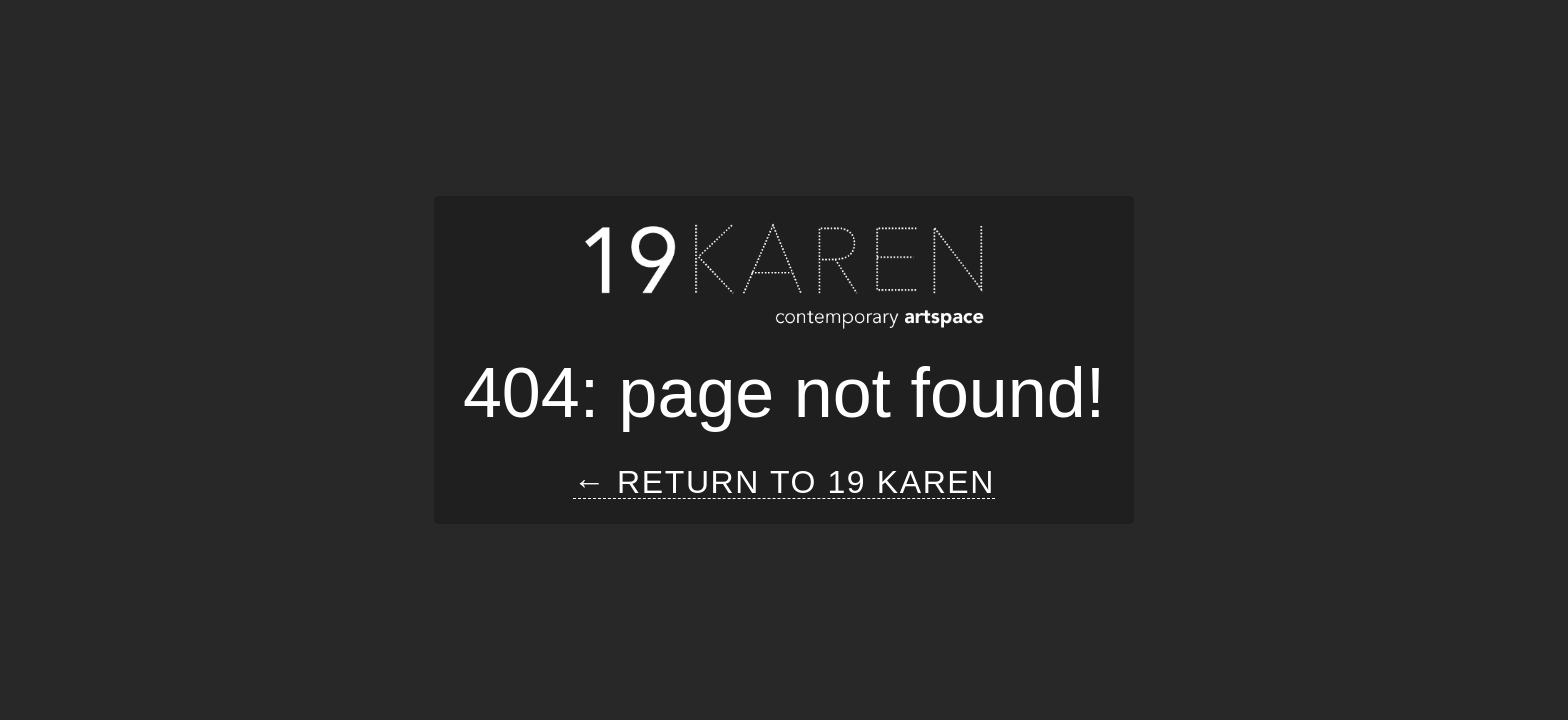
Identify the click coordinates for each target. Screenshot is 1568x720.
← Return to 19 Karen (784, 482)
